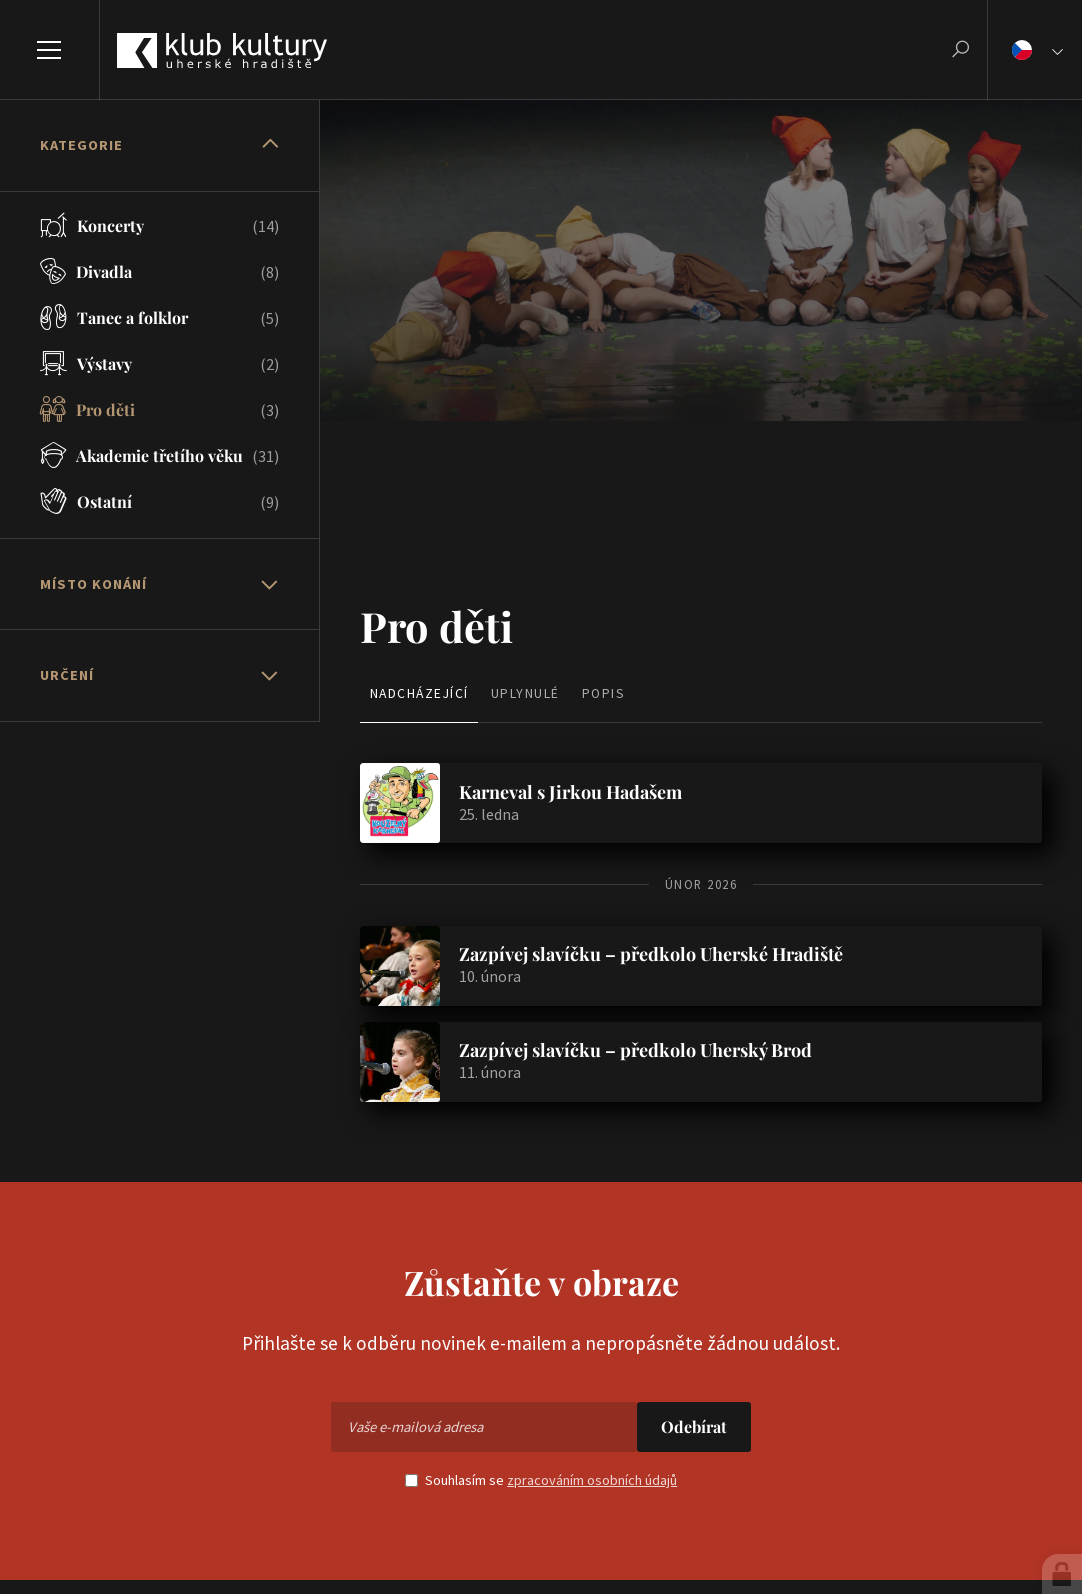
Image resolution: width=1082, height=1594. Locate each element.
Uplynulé (525, 693)
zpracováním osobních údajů (592, 1480)
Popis (604, 693)
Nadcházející (419, 693)
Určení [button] (67, 675)
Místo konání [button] (93, 584)
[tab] (159, 146)
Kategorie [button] (81, 145)
